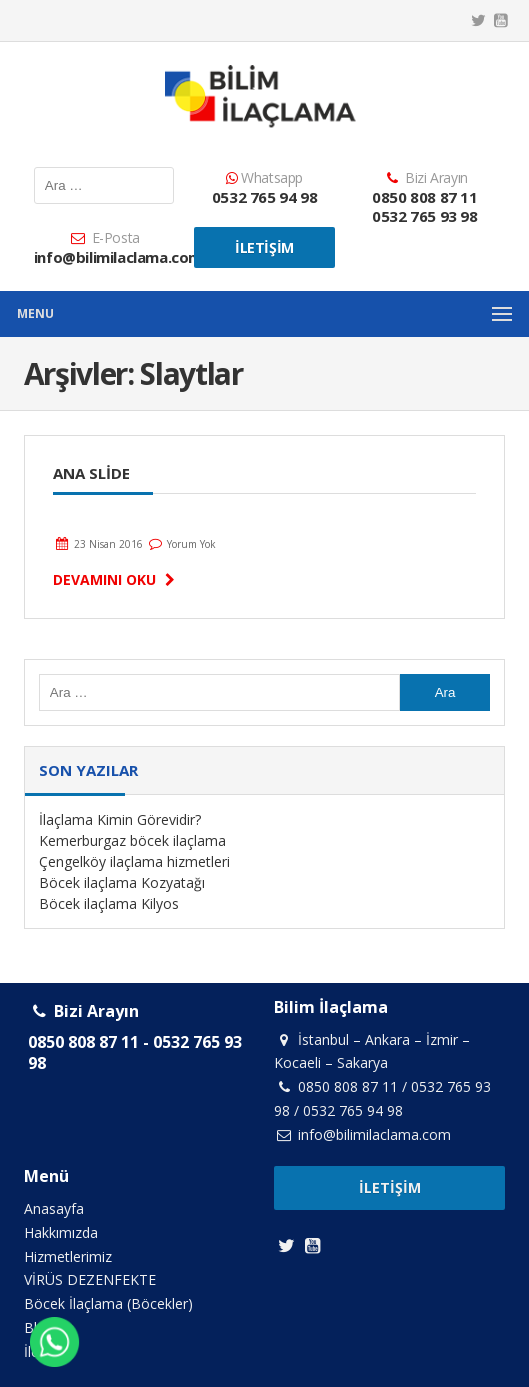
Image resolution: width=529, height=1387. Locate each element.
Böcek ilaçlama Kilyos (109, 903)
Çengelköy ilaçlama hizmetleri (134, 861)
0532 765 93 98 (424, 216)
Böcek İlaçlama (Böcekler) (108, 1303)
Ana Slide (91, 473)
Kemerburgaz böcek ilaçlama (132, 840)
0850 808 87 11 (424, 197)
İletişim (264, 247)
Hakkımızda (61, 1232)
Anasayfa (54, 1208)
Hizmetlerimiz (68, 1256)
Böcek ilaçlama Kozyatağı (122, 882)
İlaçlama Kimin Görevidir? (120, 819)
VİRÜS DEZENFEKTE (90, 1279)
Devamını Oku (116, 579)
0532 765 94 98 (264, 197)
